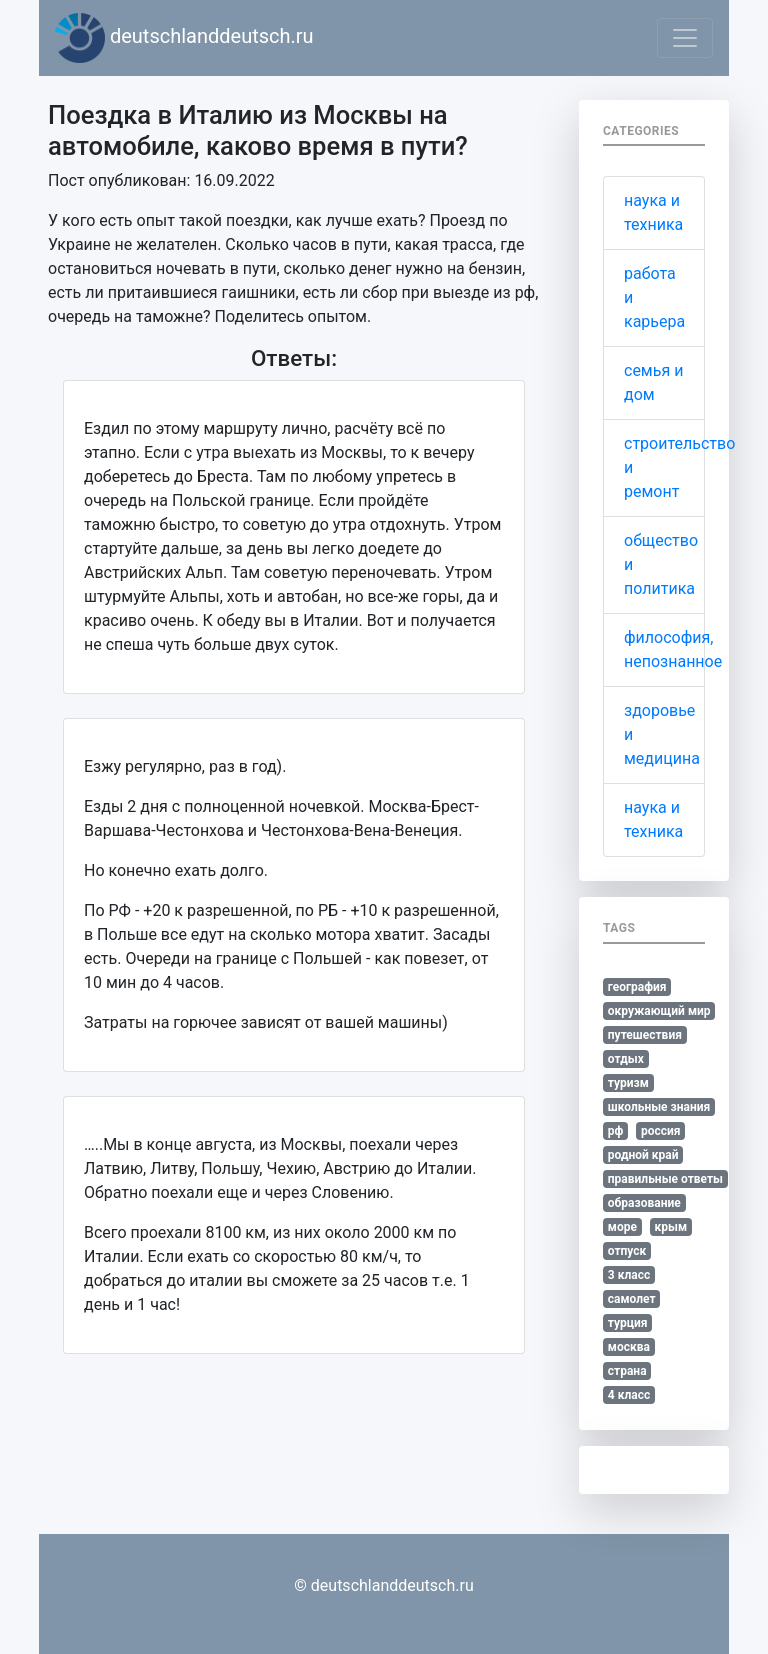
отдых (626, 1059)
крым (670, 1227)
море (622, 1227)
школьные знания (659, 1107)
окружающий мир (659, 1011)
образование (644, 1203)
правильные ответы (665, 1179)
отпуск (627, 1251)
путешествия (645, 1035)
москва (629, 1347)
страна (627, 1371)
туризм (628, 1083)
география (637, 987)
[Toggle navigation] (685, 38)
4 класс (629, 1395)
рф (616, 1131)
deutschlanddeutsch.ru (184, 38)
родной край (643, 1155)
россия (661, 1131)
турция (628, 1323)
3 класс (629, 1275)
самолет (632, 1299)
